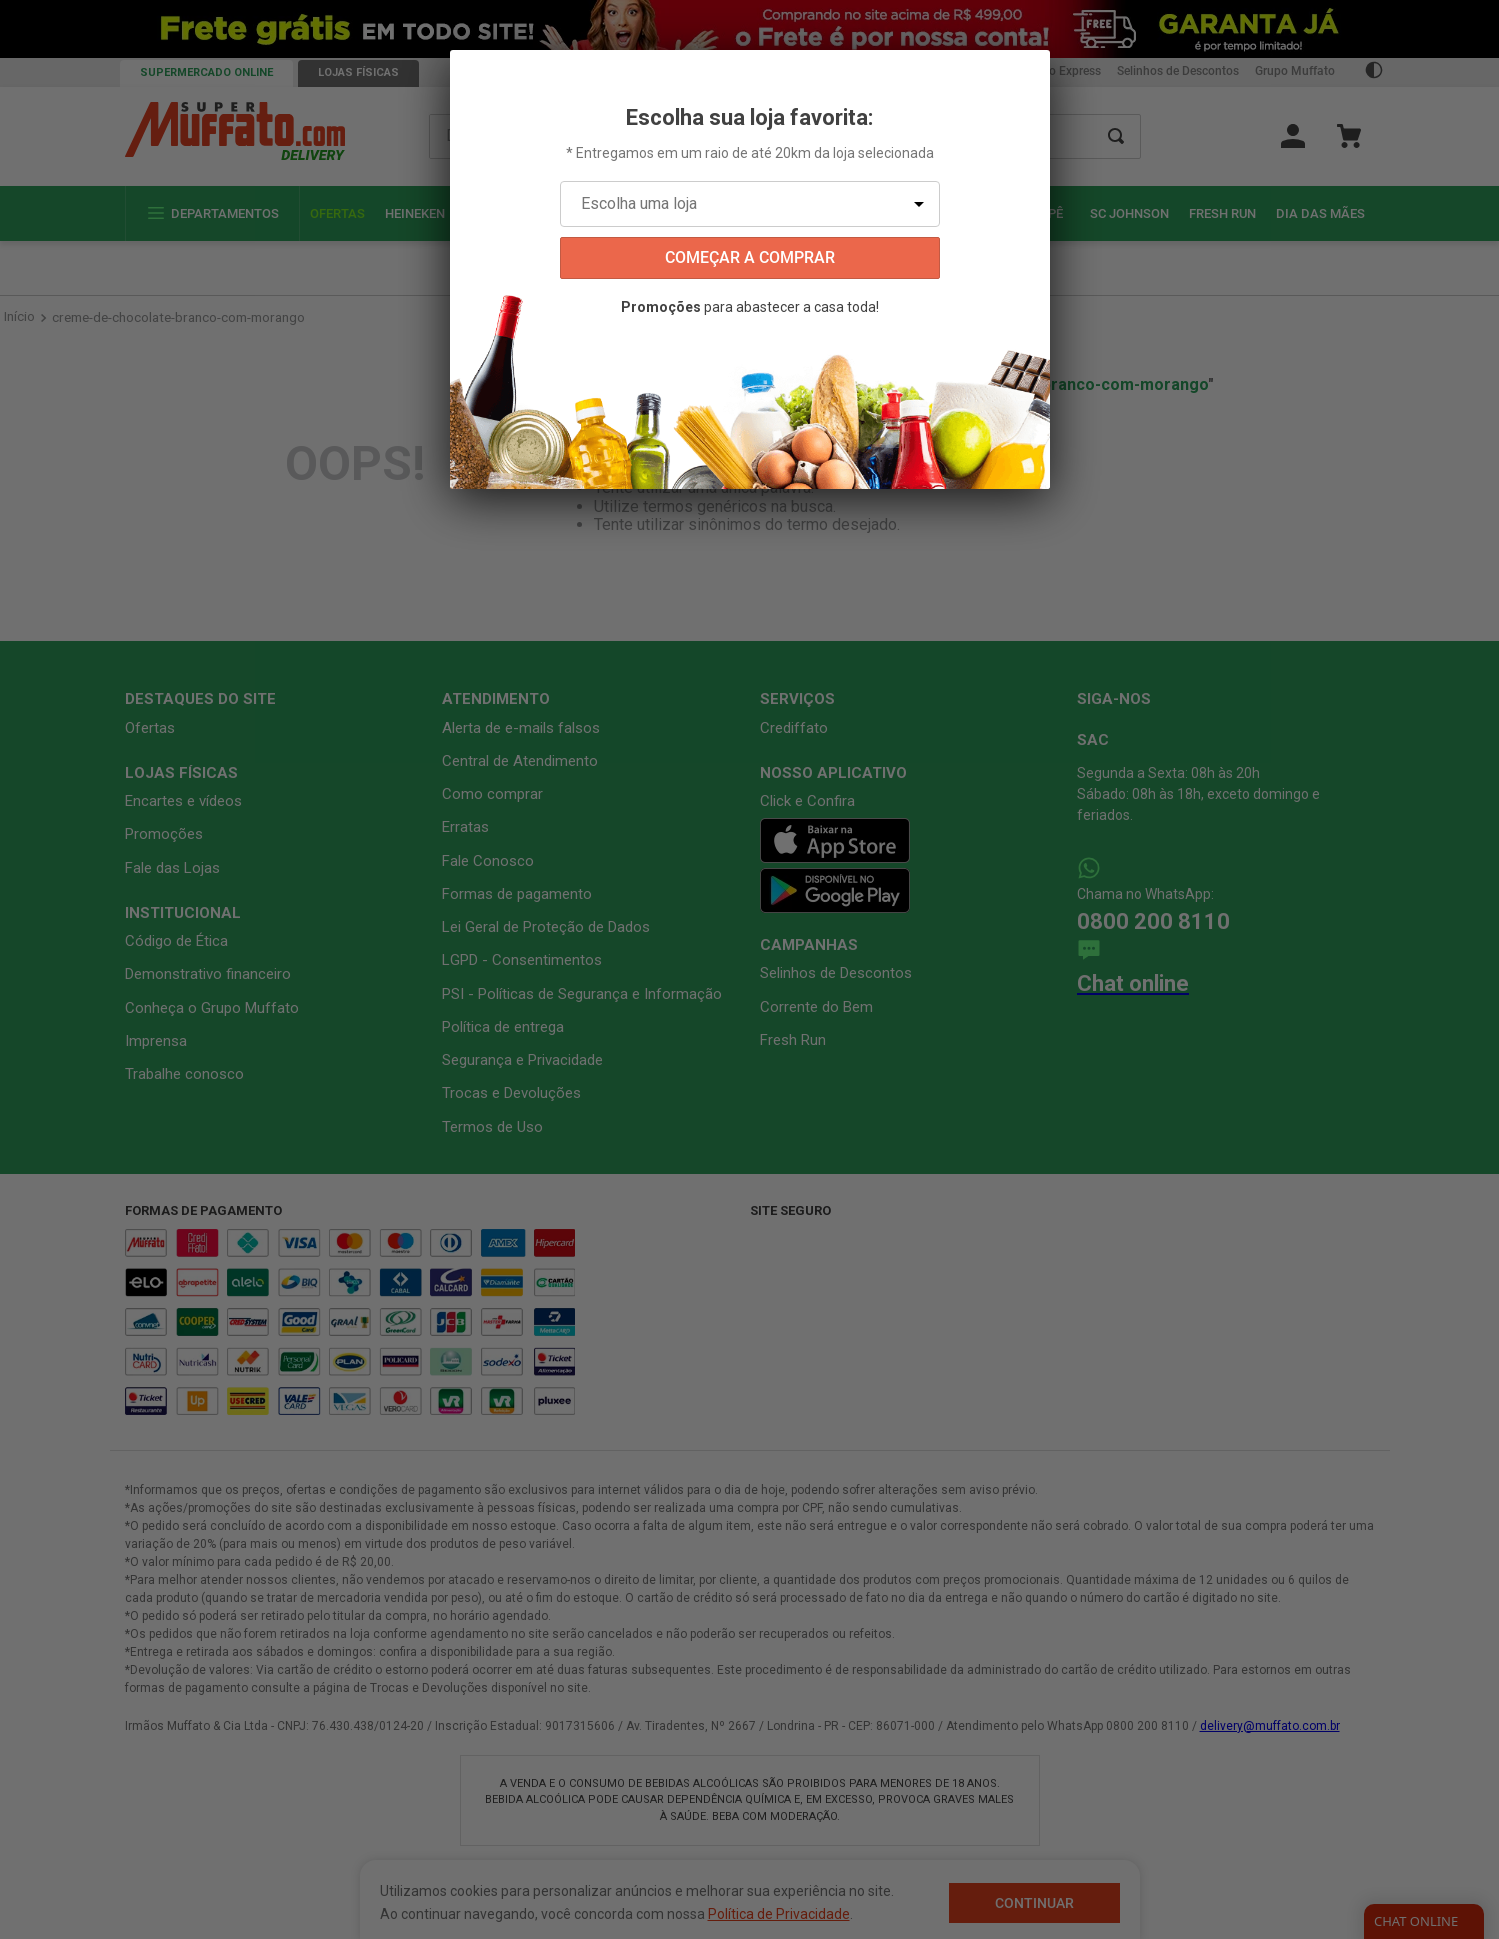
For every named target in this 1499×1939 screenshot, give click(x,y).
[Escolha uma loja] (750, 204)
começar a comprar (750, 257)
